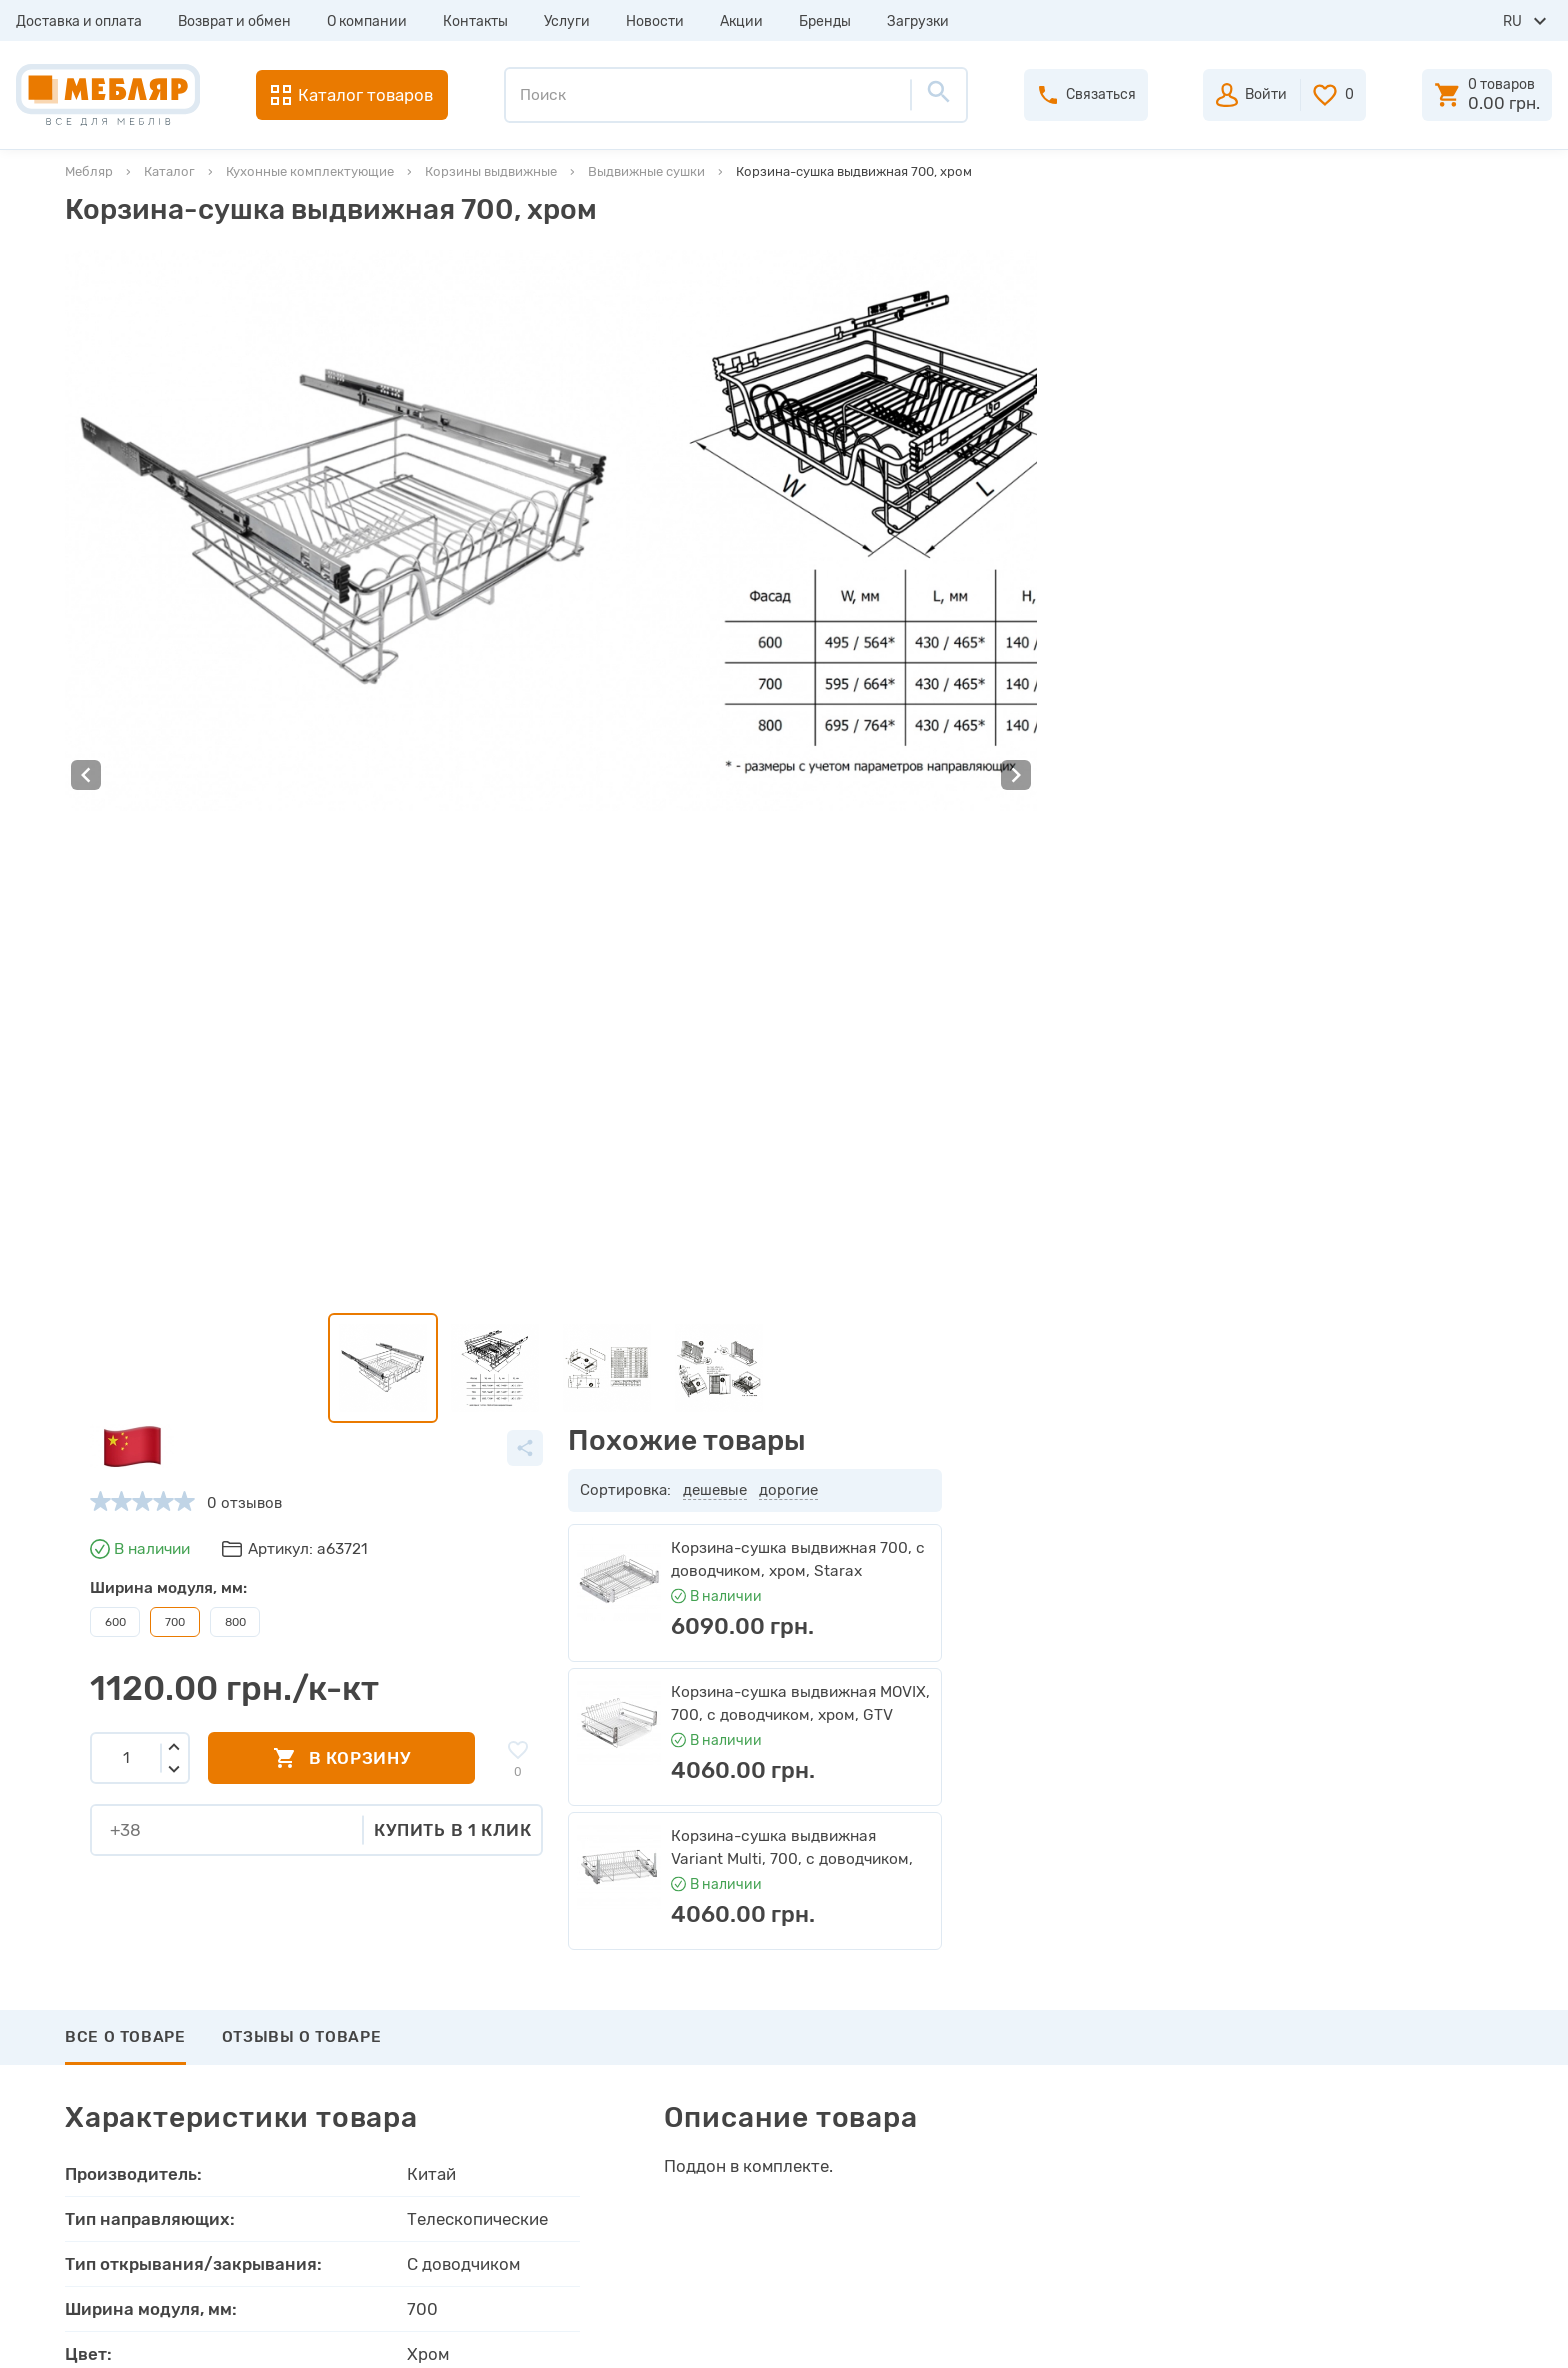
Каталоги (442, 2058)
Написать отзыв (159, 1644)
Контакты (475, 21)
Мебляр (89, 171)
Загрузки (918, 21)
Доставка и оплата (79, 21)
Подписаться (1400, 1837)
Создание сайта (1369, 2335)
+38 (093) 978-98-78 (1378, 2020)
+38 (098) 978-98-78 (1378, 2047)
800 (795, 448)
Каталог (169, 171)
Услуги (567, 21)
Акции (741, 21)
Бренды (825, 21)
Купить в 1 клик (1013, 656)
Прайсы (437, 2022)
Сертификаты (458, 2130)
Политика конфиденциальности (525, 2238)
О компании (367, 21)
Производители (466, 1986)
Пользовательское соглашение (521, 2202)
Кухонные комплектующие (310, 171)
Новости (655, 21)
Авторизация (881, 1986)
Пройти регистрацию (911, 2022)
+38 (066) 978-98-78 (1378, 2074)
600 (675, 448)
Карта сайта (453, 2166)
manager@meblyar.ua (1367, 2123)
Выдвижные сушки (646, 171)
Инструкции (453, 2094)
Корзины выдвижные (491, 171)
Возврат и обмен (234, 21)
